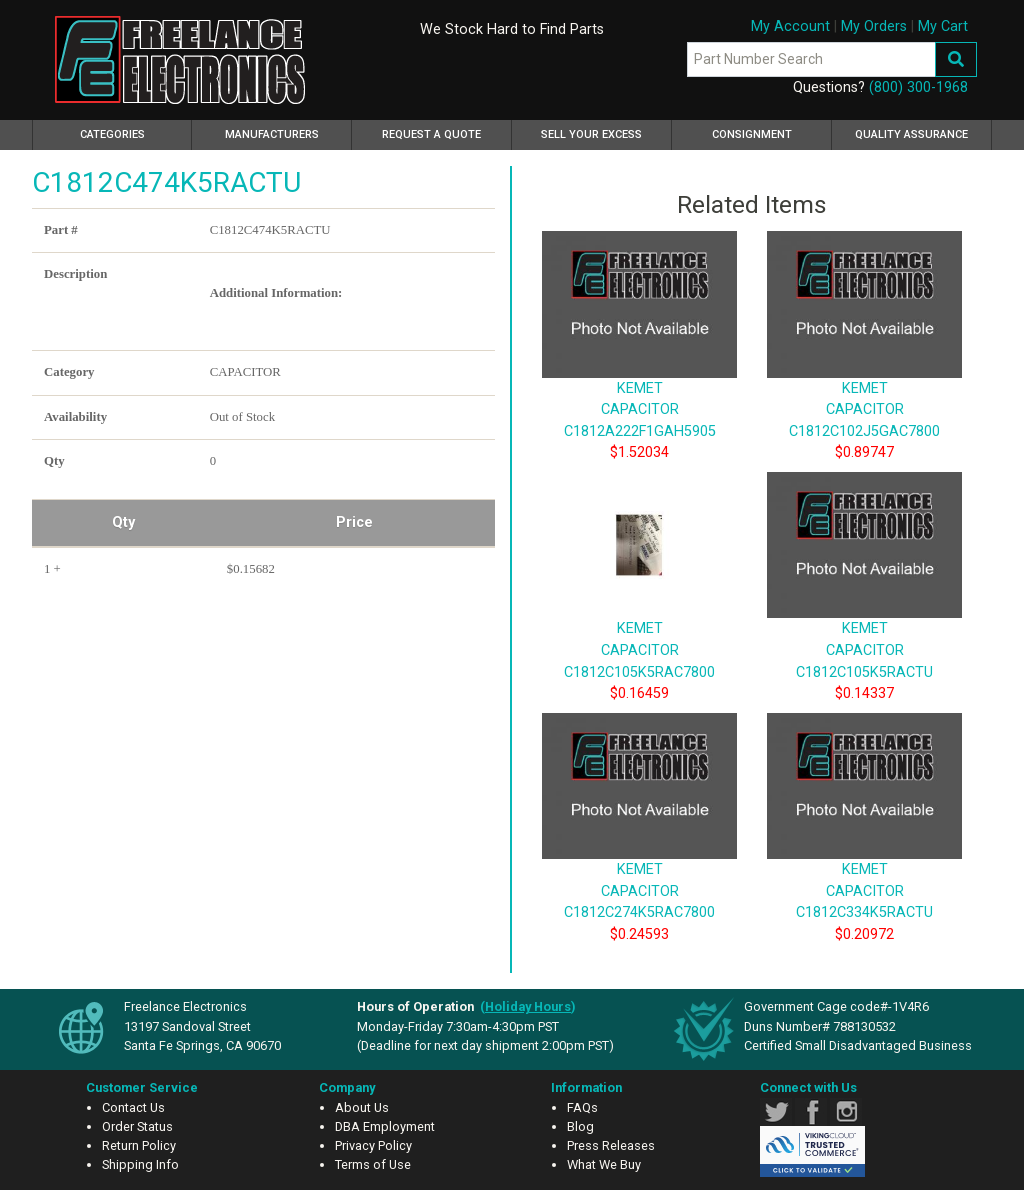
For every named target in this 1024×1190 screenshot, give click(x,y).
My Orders (874, 26)
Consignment (752, 134)
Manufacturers (272, 134)
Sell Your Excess (591, 134)
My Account (790, 26)
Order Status (137, 1126)
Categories (136, 132)
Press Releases (611, 1145)
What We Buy (604, 1164)
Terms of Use (373, 1164)
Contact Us (133, 1107)
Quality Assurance (911, 134)
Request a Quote (431, 134)
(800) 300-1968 (918, 87)
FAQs (582, 1107)
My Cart (943, 26)
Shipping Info (140, 1164)
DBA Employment (385, 1126)
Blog (580, 1126)
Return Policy (139, 1145)
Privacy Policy (373, 1145)
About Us (362, 1107)
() (528, 1006)
